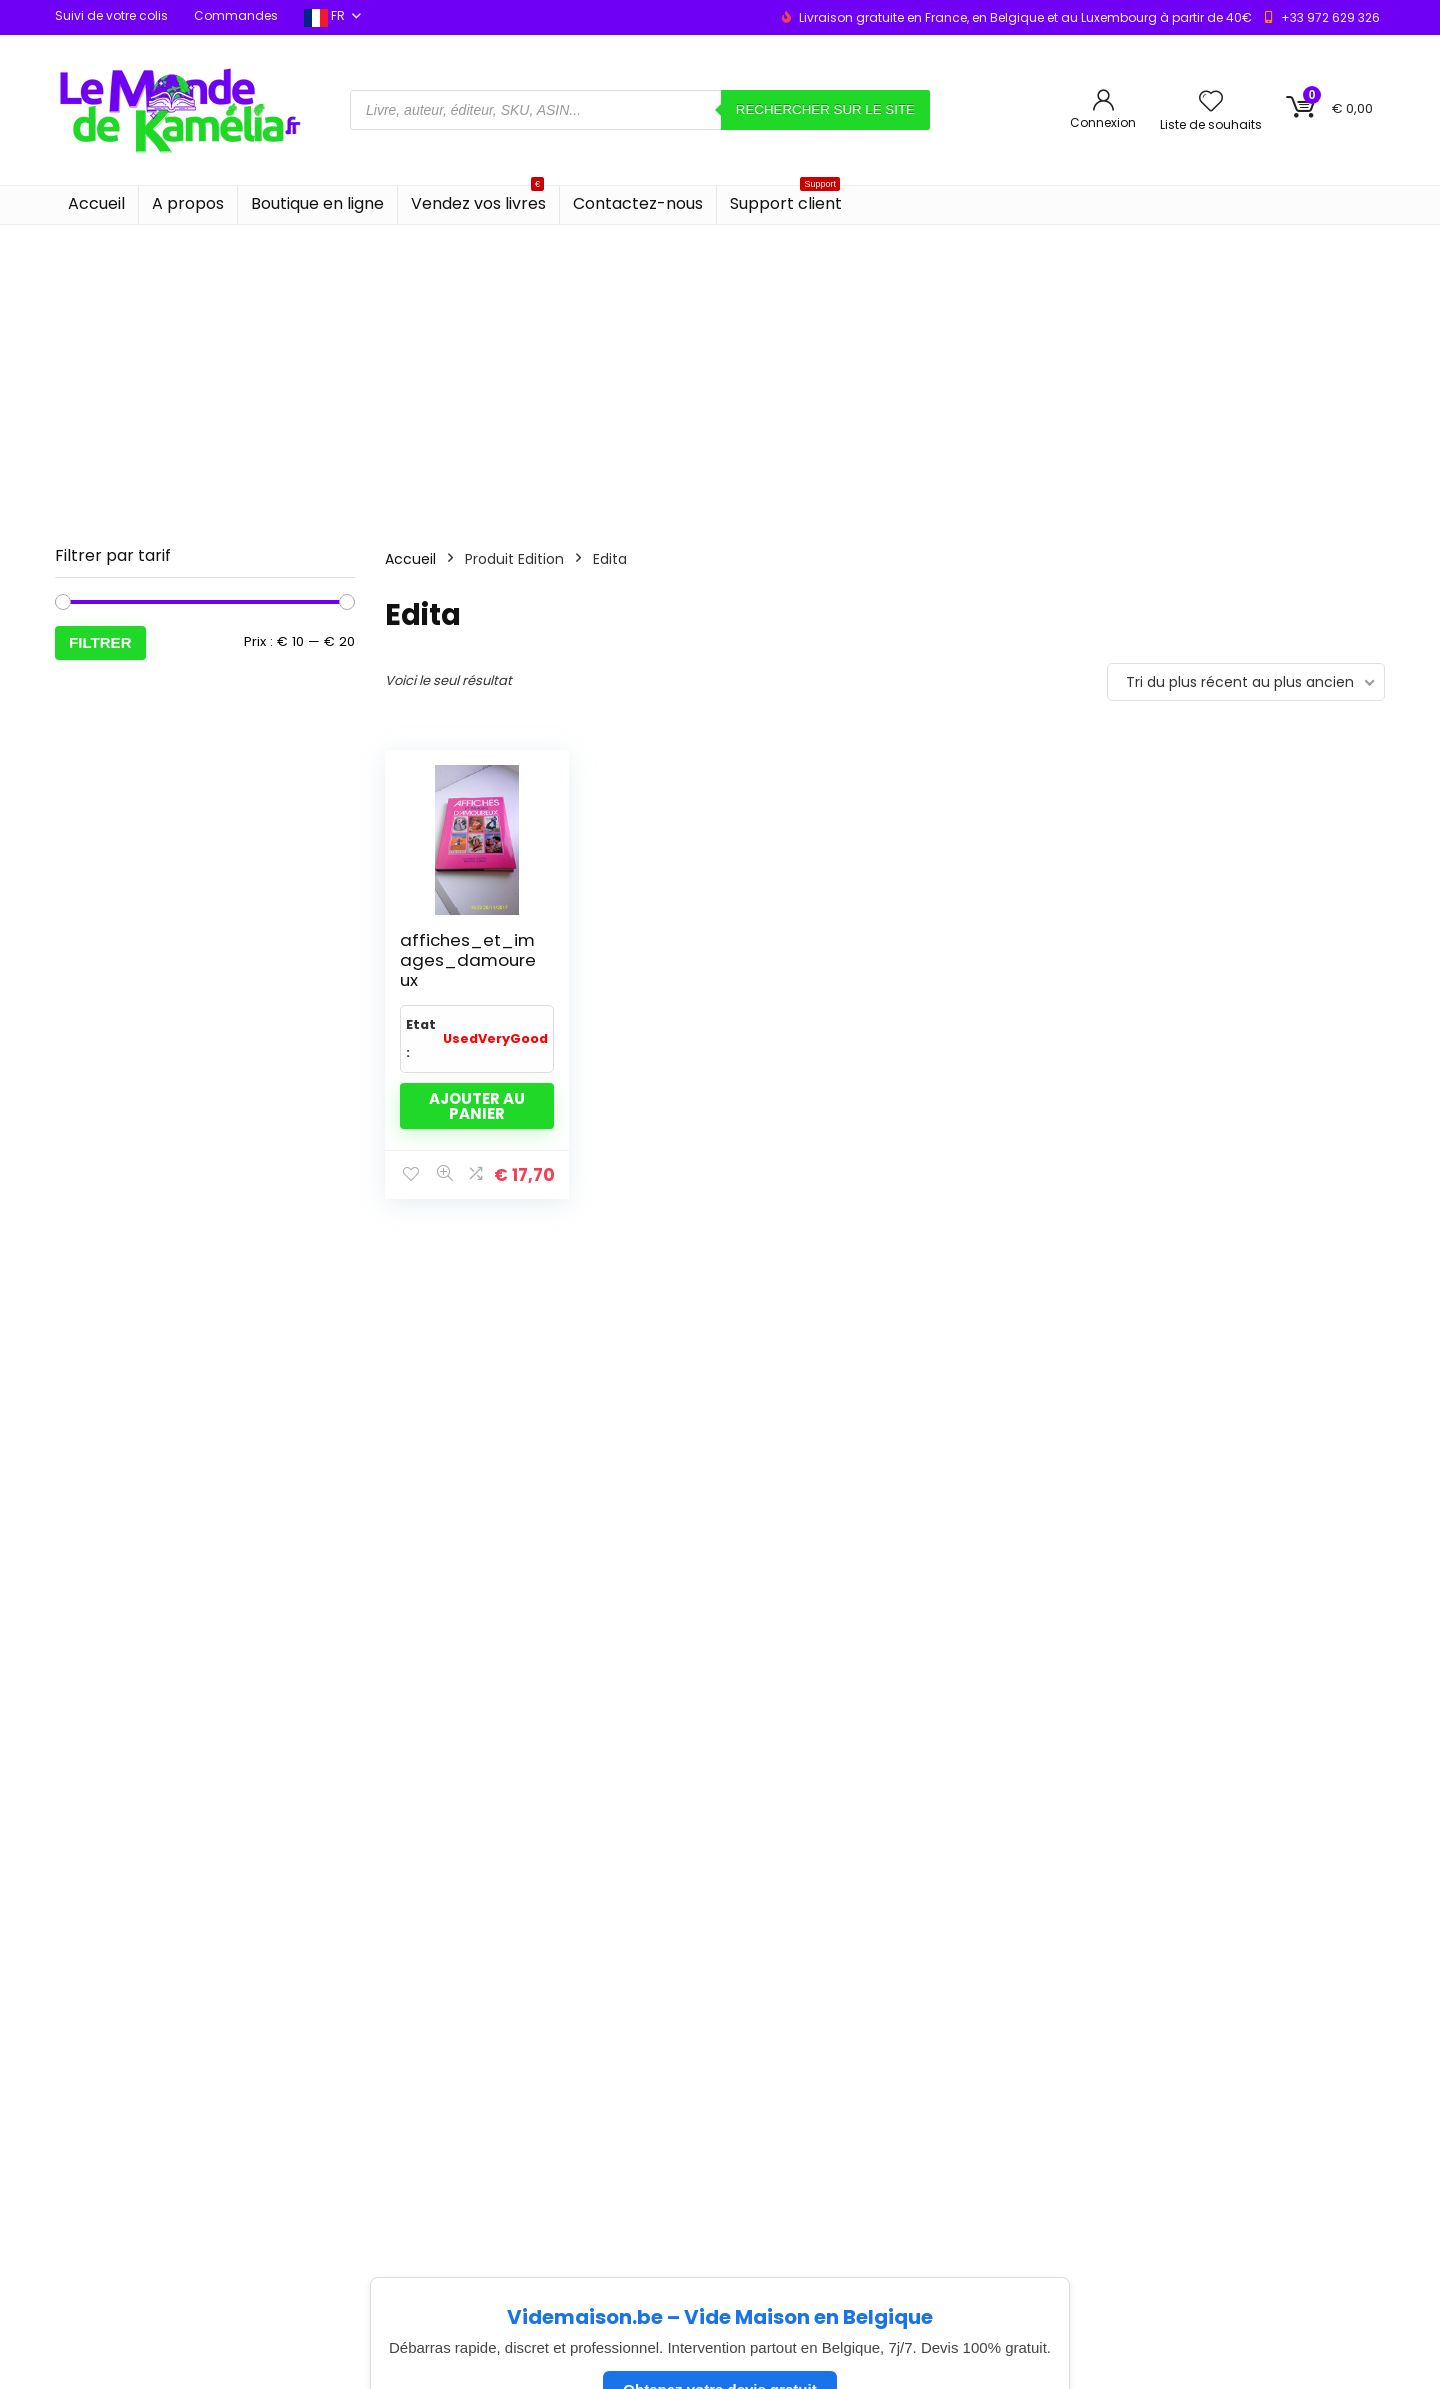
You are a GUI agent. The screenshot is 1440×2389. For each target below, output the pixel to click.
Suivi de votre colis (111, 15)
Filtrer (100, 642)
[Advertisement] (720, 375)
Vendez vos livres (478, 200)
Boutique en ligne (317, 203)
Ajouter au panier (477, 1106)
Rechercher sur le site (825, 109)
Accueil (96, 203)
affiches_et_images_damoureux (468, 960)
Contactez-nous (638, 203)
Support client (786, 200)
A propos (188, 203)
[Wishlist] (1211, 102)
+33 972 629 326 (1330, 17)
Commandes (236, 15)
